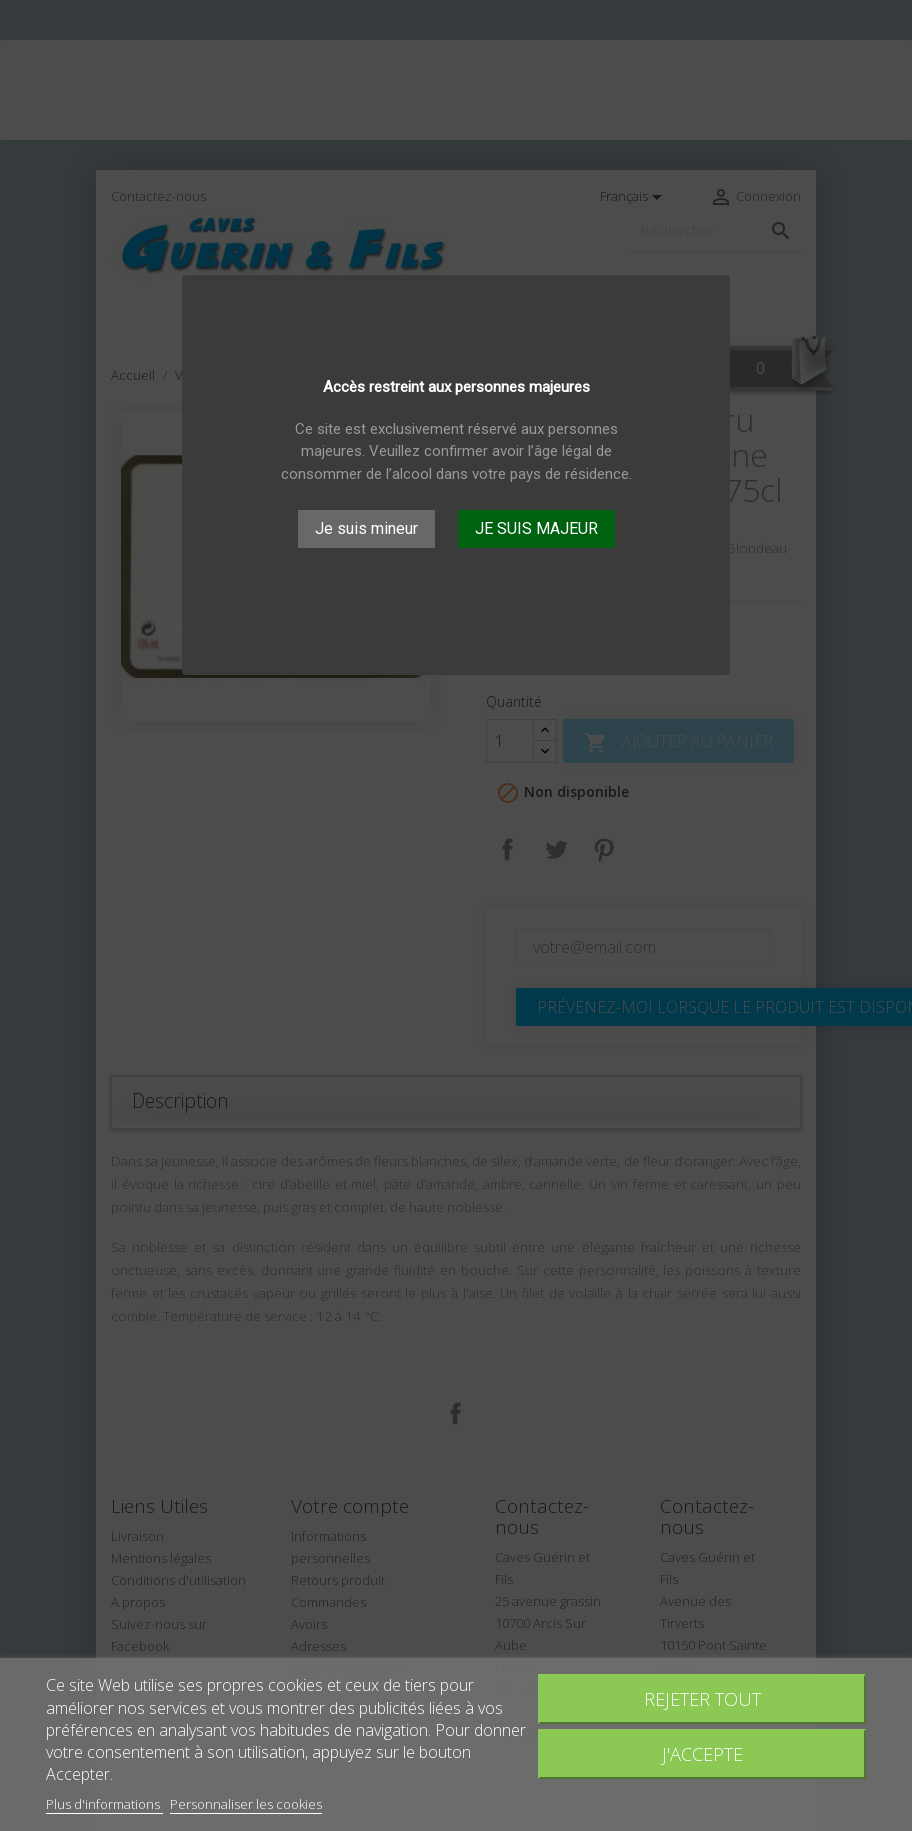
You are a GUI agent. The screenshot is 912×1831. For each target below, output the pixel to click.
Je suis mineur (366, 528)
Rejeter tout (702, 1698)
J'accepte (702, 1753)
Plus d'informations (104, 1804)
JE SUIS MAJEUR (536, 528)
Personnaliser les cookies (246, 1804)
